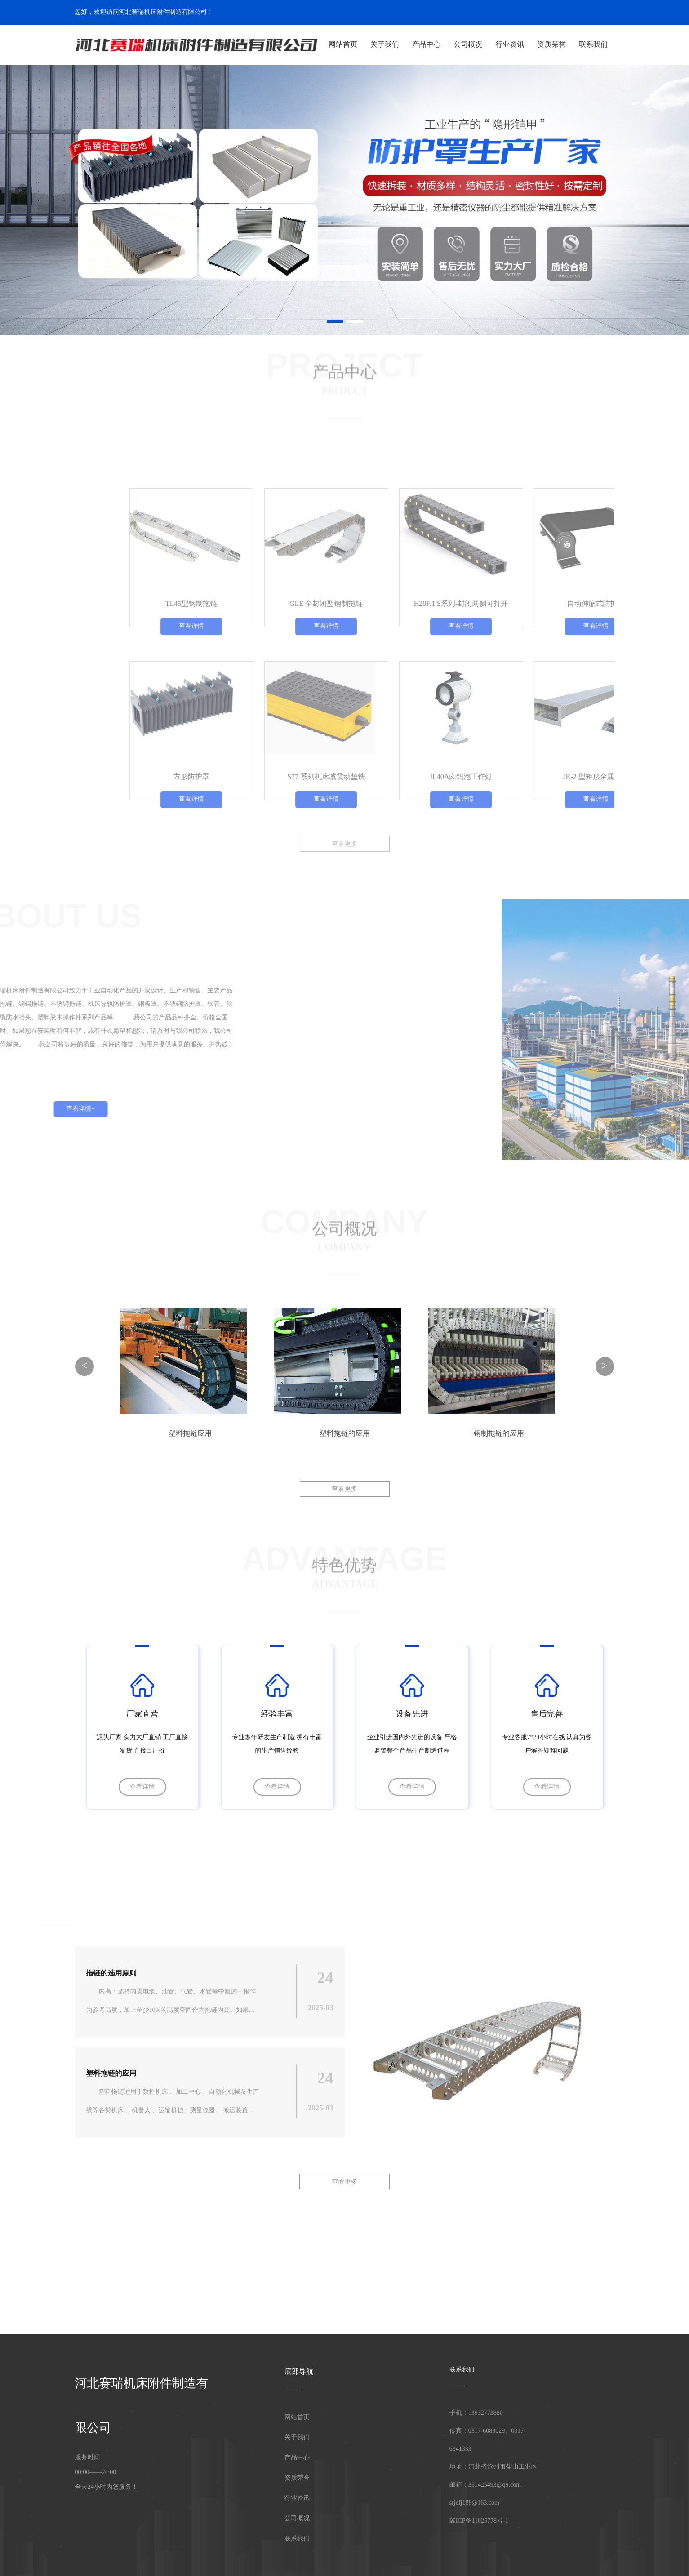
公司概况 (468, 45)
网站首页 (343, 45)
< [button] (84, 1366)
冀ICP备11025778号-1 (478, 2521)
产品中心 (426, 45)
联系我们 (593, 45)
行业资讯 (509, 45)
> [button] (605, 1366)
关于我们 (384, 45)
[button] (335, 321)
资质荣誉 (551, 45)
